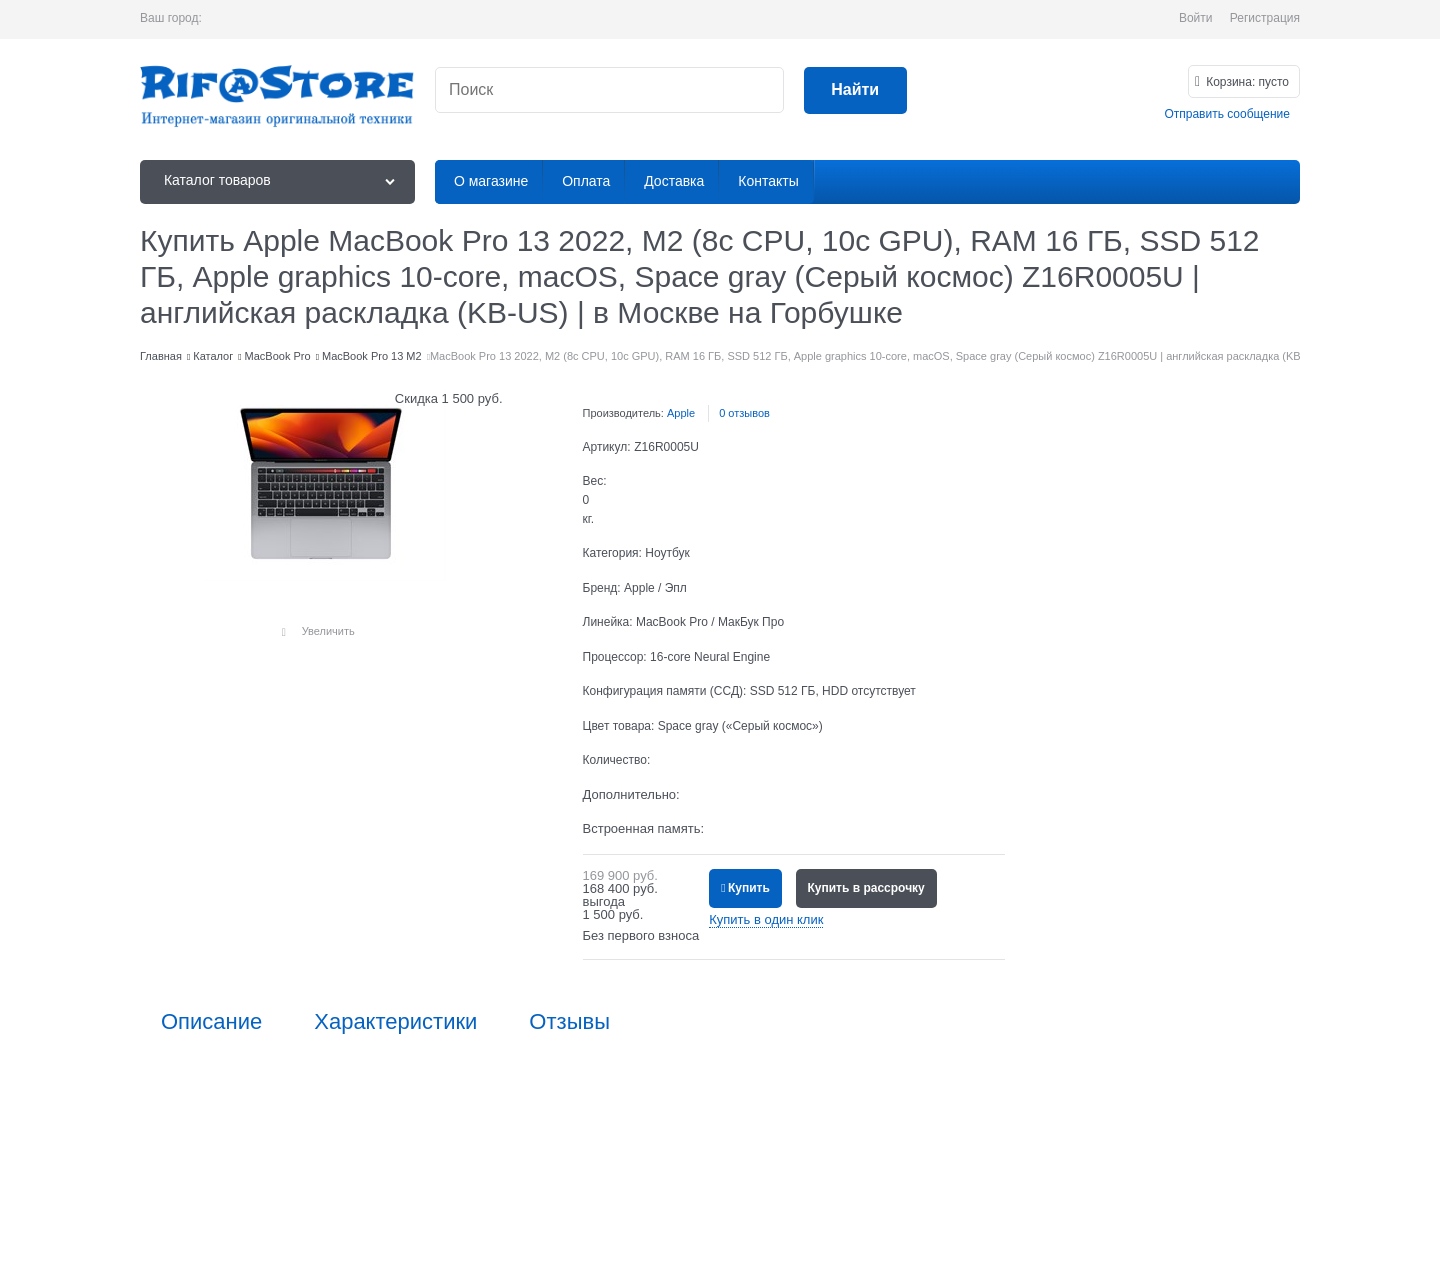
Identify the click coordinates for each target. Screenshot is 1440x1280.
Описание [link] (211, 1022)
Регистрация (1265, 18)
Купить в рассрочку (866, 888)
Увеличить (328, 631)
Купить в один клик (766, 919)
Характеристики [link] (395, 1022)
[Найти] (855, 90)
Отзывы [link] (569, 1022)
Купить (749, 888)
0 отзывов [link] (744, 413)
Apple (681, 413)
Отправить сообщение (1227, 114)
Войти (1196, 18)
